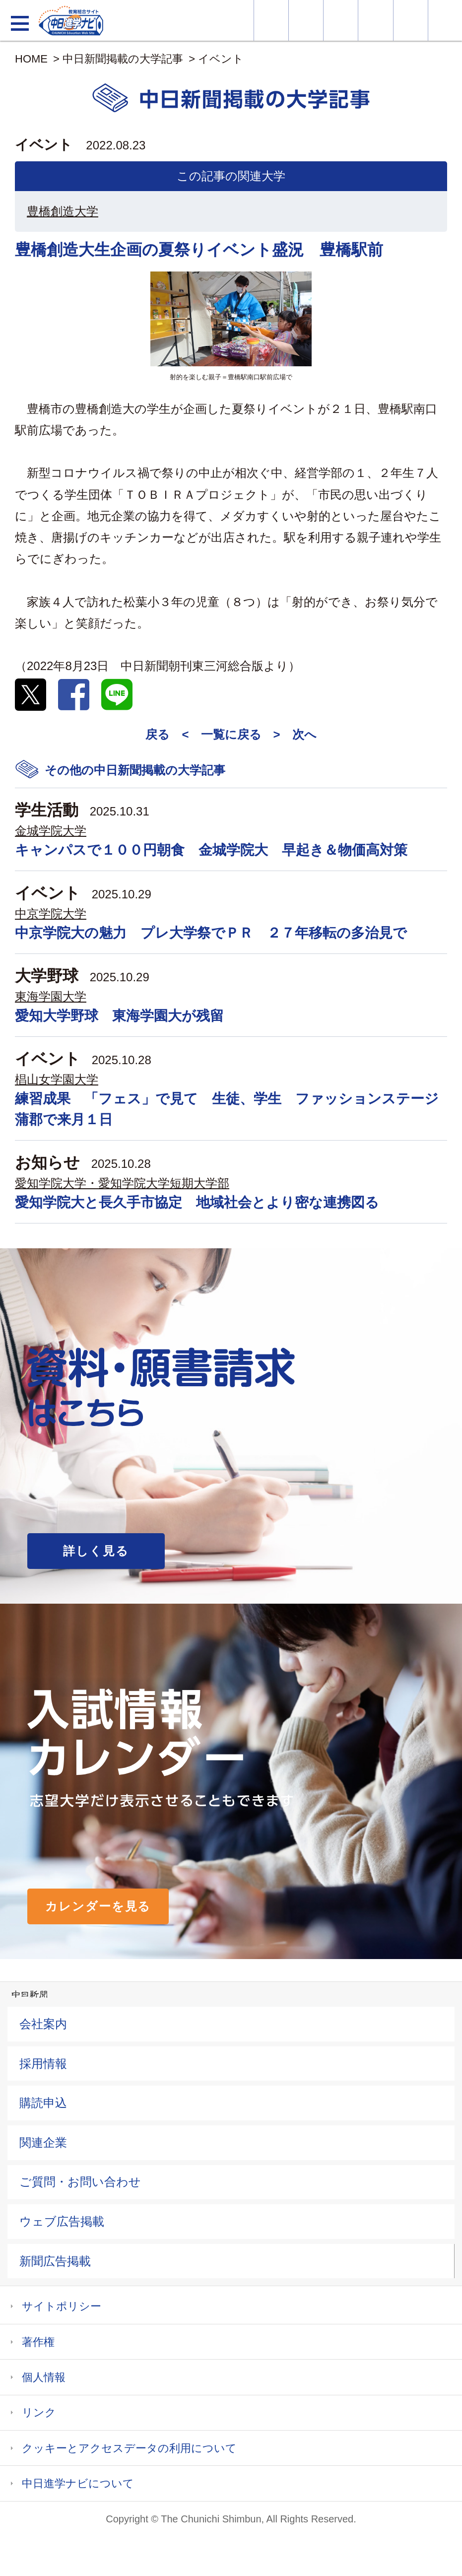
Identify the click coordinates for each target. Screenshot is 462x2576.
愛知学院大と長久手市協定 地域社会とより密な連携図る (197, 1202)
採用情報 (43, 2063)
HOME (31, 59)
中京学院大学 (50, 913)
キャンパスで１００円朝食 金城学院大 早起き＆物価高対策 (211, 850)
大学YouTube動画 (445, 20)
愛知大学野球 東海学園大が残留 (119, 1015)
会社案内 (43, 2024)
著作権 (38, 2342)
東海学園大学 (50, 996)
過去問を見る (411, 20)
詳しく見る (96, 1551)
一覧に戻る (231, 734)
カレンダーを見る (98, 1906)
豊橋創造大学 (62, 211)
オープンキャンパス (341, 20)
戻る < (167, 734)
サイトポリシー (61, 2306)
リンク (39, 2412)
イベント (221, 59)
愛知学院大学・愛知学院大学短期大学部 (122, 1183)
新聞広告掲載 (55, 2261)
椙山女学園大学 (56, 1079)
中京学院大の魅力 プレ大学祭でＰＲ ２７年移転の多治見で (211, 933)
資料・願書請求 (306, 20)
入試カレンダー (375, 20)
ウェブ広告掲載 (61, 2221)
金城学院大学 (50, 830)
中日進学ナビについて (78, 2483)
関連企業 (43, 2142)
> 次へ (295, 734)
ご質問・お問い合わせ (80, 2181)
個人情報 (44, 2377)
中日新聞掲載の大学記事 (123, 59)
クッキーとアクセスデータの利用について (129, 2448)
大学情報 (271, 20)
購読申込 (43, 2102)
